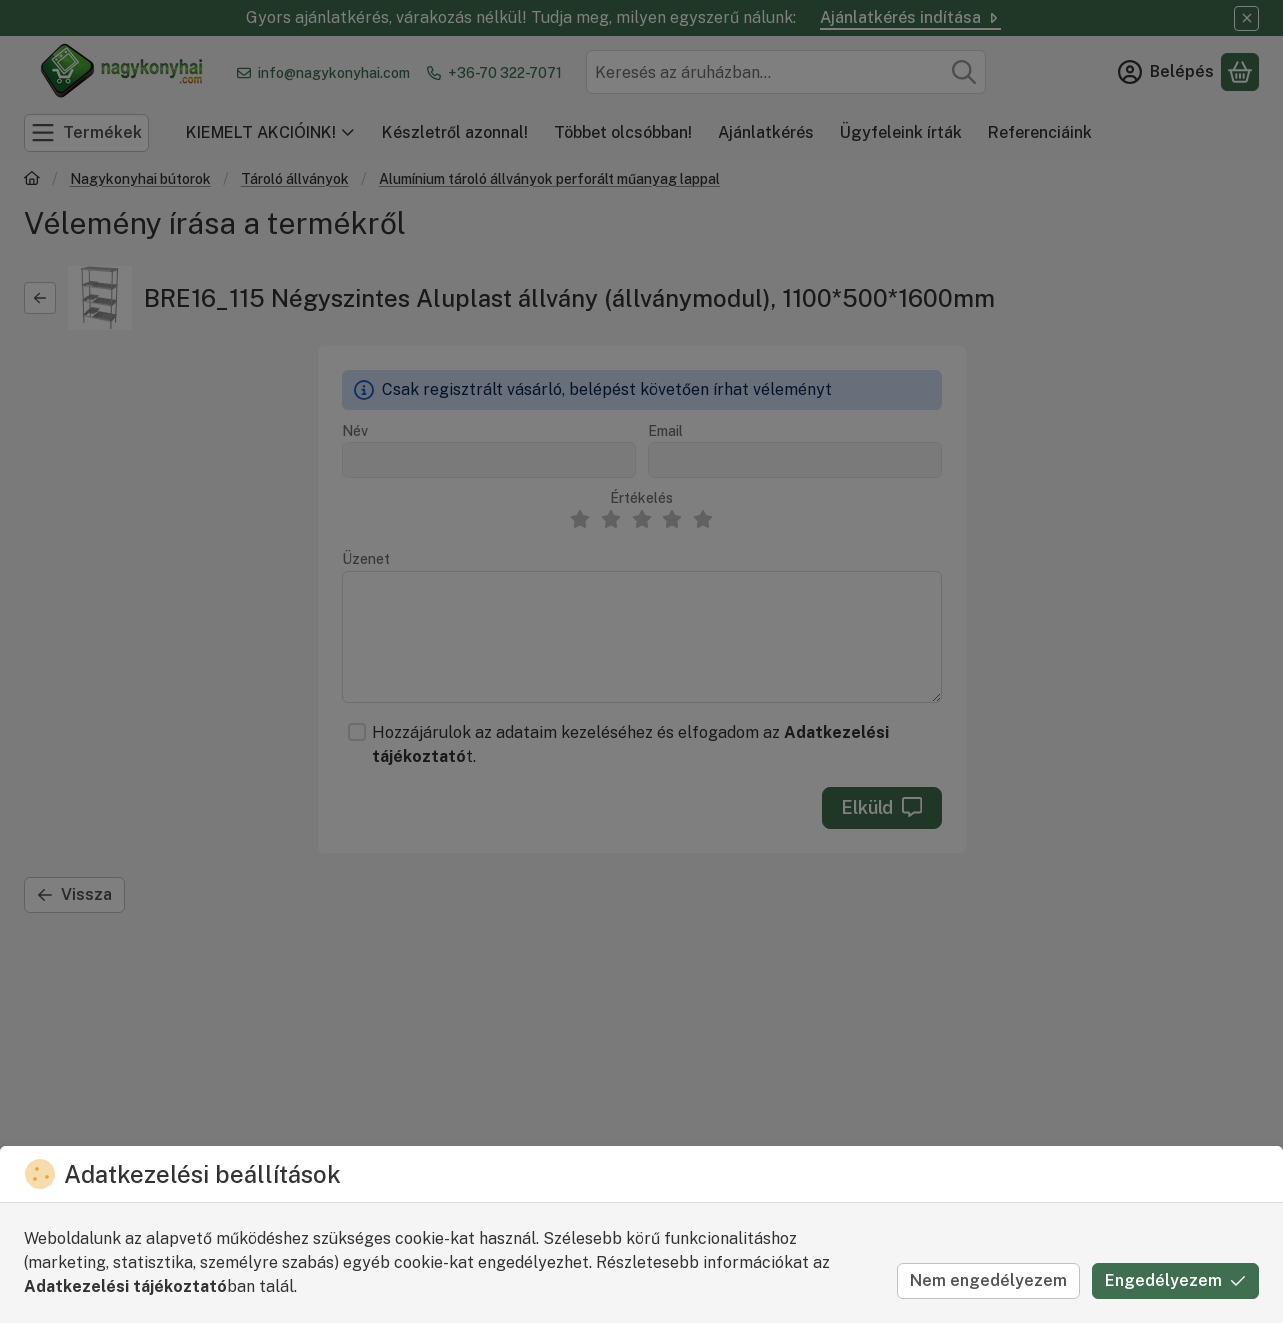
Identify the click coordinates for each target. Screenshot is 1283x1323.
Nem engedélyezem (988, 1280)
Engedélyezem (1175, 1280)
